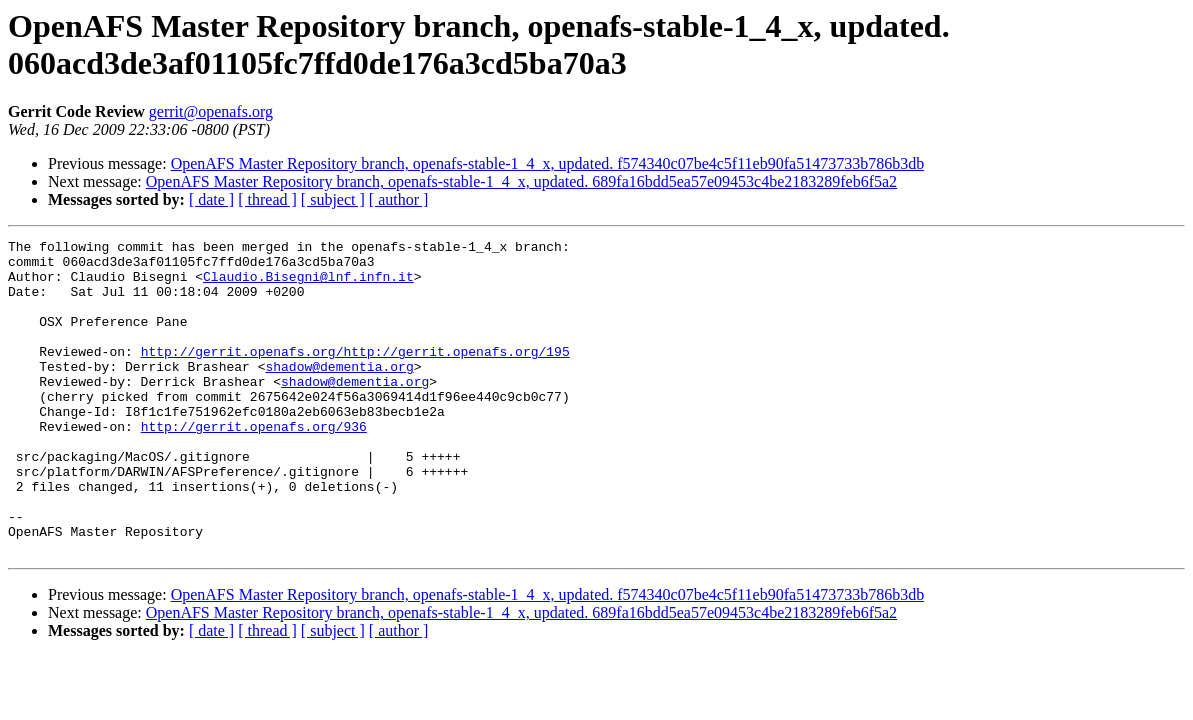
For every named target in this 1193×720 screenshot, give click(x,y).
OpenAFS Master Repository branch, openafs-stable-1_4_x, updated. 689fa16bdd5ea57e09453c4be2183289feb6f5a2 (521, 181)
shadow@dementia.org (339, 393)
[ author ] (399, 199)
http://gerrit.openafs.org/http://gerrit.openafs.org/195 (355, 375)
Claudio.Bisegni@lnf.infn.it (308, 285)
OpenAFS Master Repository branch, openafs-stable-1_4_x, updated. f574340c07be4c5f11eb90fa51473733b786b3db (547, 163)
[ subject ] (333, 199)
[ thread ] (267, 199)
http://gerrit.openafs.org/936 (254, 465)
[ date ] (211, 199)
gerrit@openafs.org (211, 111)
